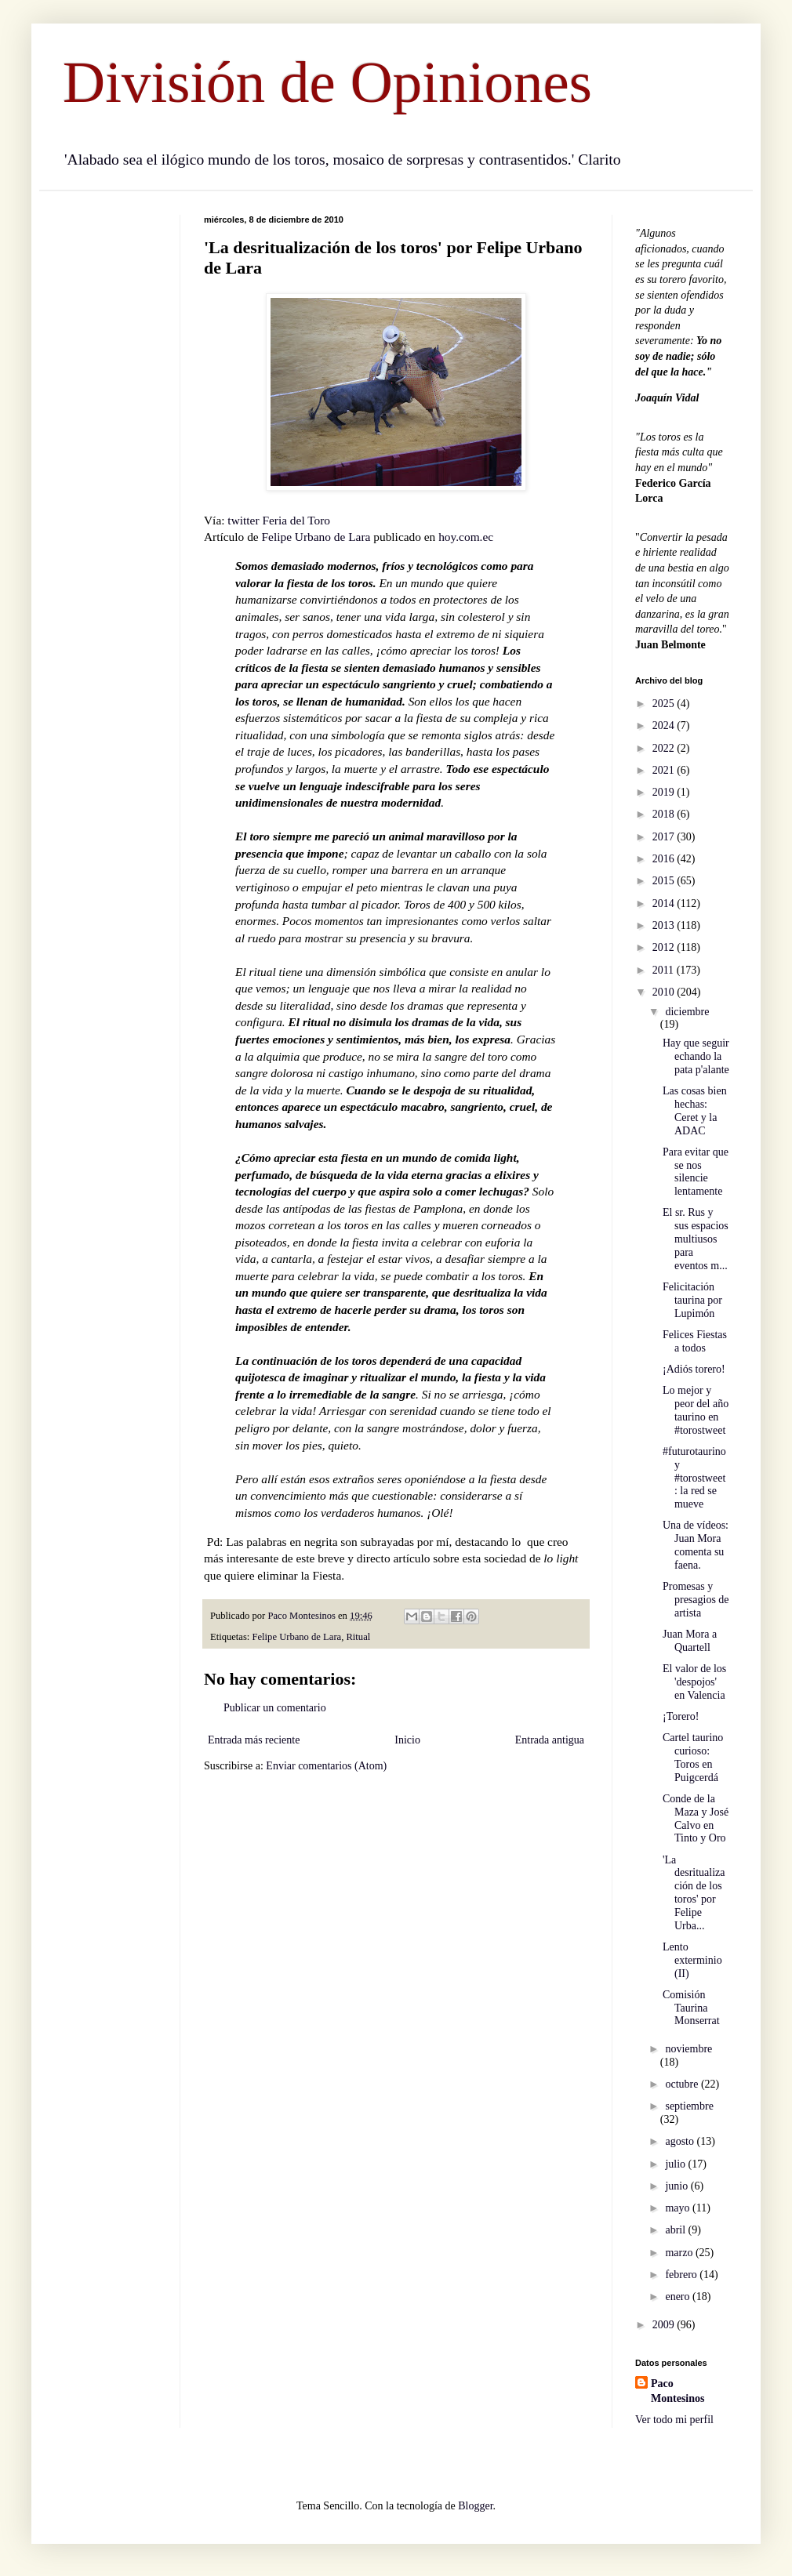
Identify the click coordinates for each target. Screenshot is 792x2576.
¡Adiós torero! (694, 1369)
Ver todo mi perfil (674, 2419)
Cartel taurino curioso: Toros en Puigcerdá (693, 1757)
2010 (665, 992)
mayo (678, 2208)
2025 (665, 703)
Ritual (358, 1636)
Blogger (475, 2506)
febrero (682, 2274)
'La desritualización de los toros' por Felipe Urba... (694, 1893)
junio (677, 2186)
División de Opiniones (327, 81)
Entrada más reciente (254, 1740)
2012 (665, 947)
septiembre (689, 2106)
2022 (665, 748)
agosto (680, 2141)
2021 (665, 770)
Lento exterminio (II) (692, 1960)
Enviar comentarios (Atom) (326, 1766)
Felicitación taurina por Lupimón (692, 1300)
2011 (664, 970)
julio (676, 2164)
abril (676, 2230)
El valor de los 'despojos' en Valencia (694, 1682)
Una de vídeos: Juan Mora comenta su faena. (695, 1544)
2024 (665, 725)
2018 (665, 814)
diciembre (687, 1012)
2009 (665, 2325)
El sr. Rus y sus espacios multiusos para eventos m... (695, 1238)
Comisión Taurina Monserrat (691, 2008)
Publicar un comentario (274, 1708)
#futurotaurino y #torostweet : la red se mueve (694, 1478)
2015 (665, 881)
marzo (680, 2253)
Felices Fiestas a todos (695, 1341)
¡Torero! (681, 1716)
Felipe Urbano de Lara (316, 536)
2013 (665, 925)
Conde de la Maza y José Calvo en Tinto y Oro (695, 1818)
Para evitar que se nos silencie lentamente (695, 1171)
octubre (682, 2084)
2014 (665, 903)
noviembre (688, 2049)
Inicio (407, 1740)
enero (678, 2296)
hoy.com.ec (465, 536)
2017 (665, 837)
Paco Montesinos (677, 2391)
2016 (665, 859)
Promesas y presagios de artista (696, 1599)
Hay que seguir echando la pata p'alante (696, 1056)
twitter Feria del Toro (278, 520)
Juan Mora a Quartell (690, 1640)
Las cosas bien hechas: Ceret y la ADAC (695, 1110)
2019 (665, 792)
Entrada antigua (549, 1740)
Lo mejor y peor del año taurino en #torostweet (695, 1409)
